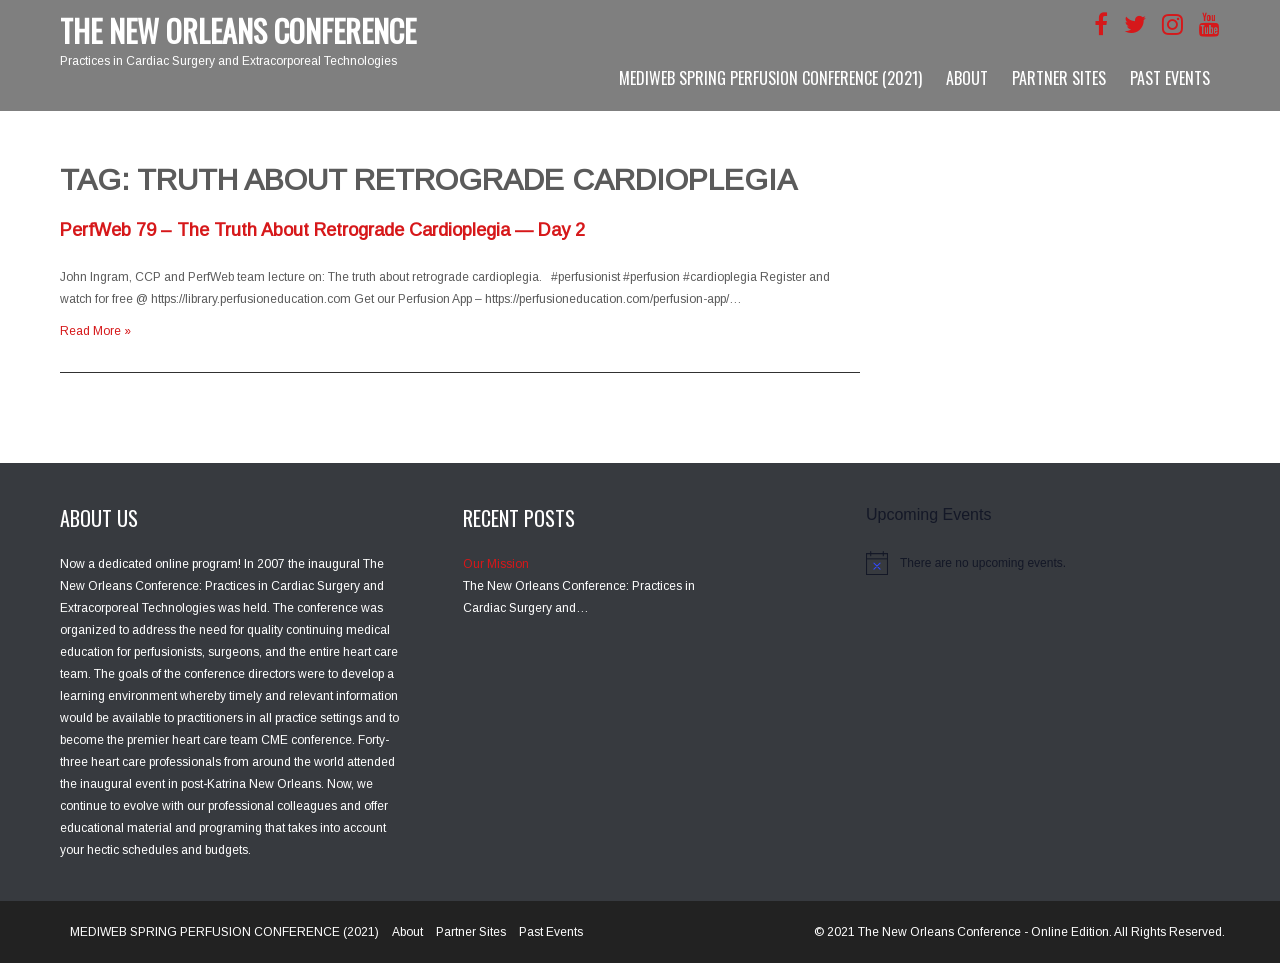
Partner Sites (1059, 78)
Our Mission (496, 564)
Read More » (95, 331)
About (967, 78)
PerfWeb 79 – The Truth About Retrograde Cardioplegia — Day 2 (322, 230)
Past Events (1170, 78)
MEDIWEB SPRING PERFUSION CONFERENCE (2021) (770, 78)
